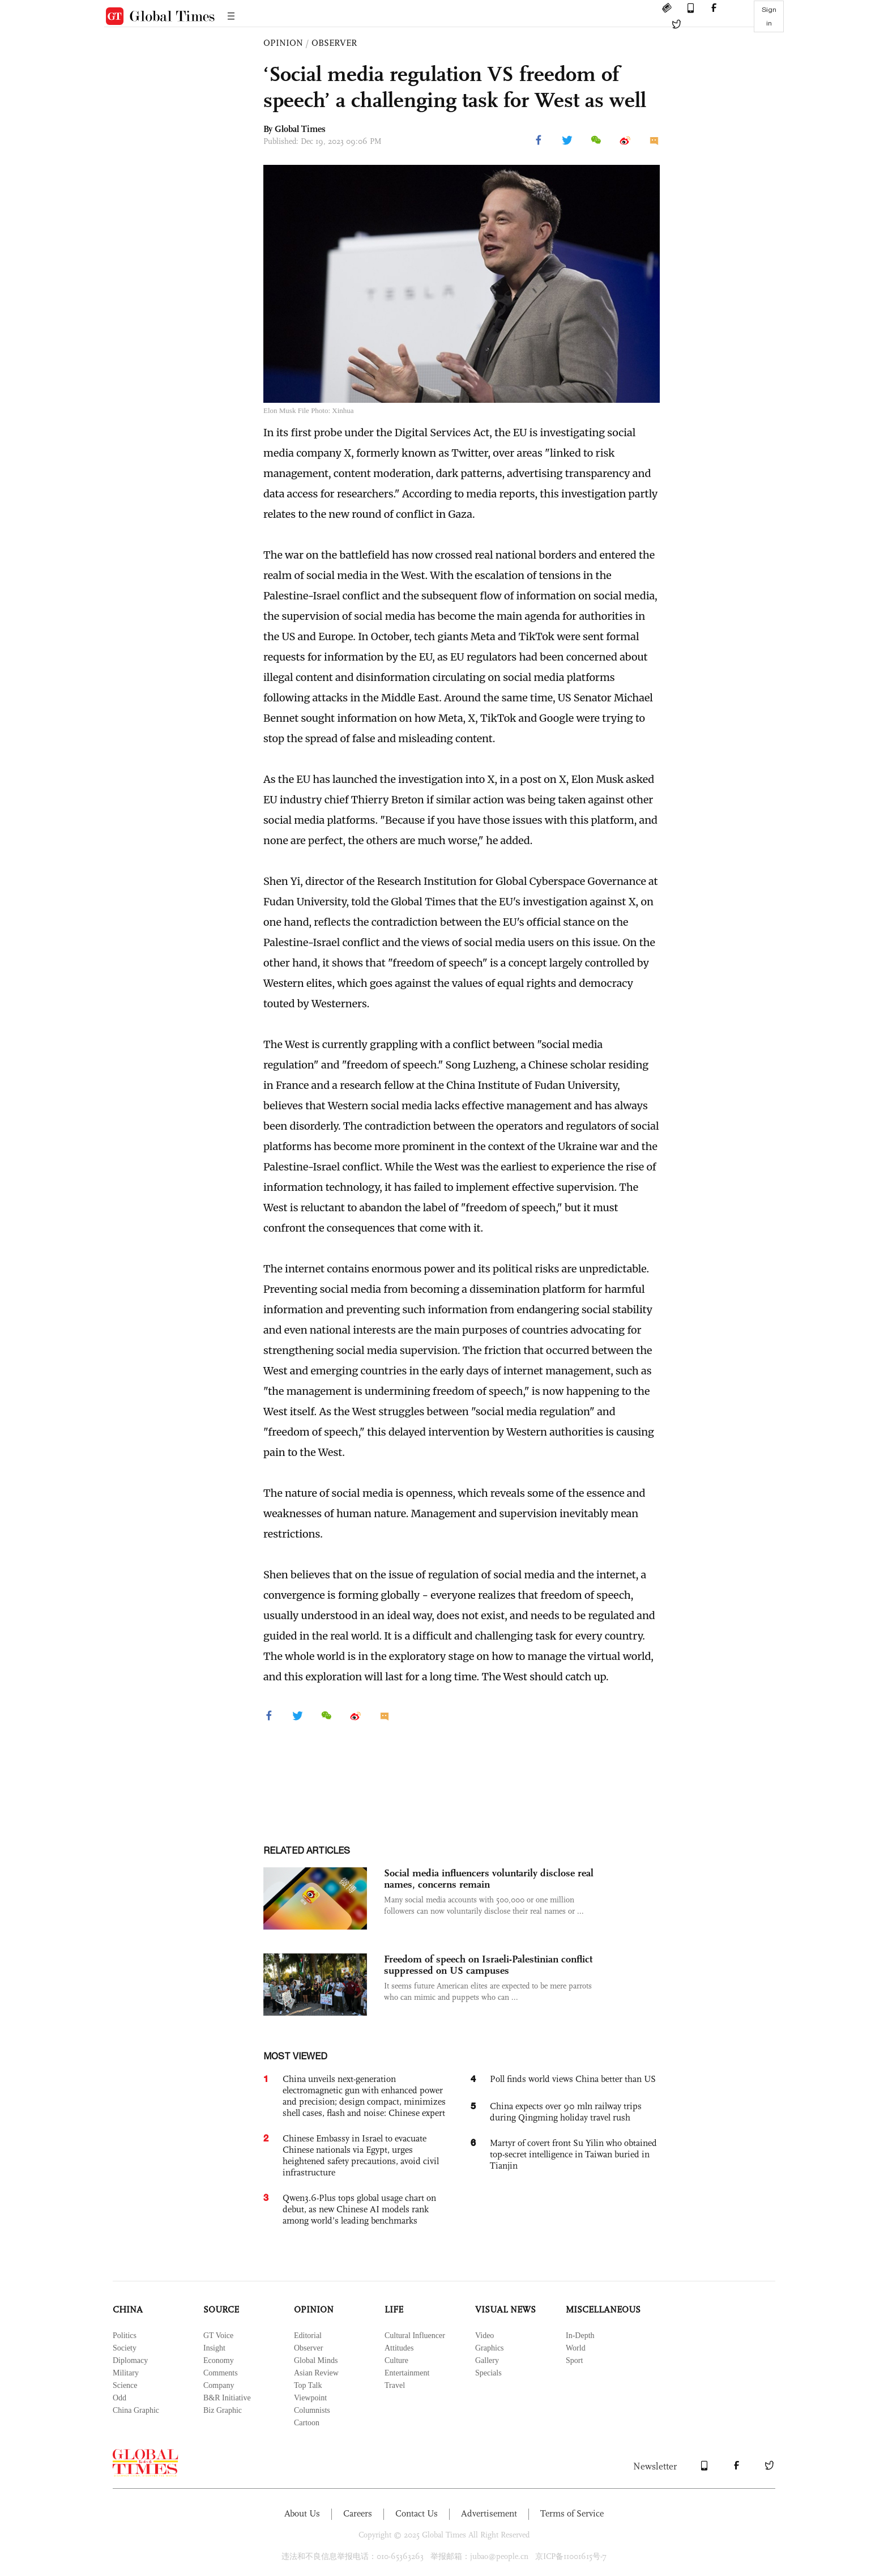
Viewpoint (310, 2398)
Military (126, 2373)
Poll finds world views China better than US (573, 2078)
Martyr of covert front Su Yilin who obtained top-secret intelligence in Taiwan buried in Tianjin (573, 2154)
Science (125, 2385)
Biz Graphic (222, 2410)
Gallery (487, 2360)
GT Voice (218, 2335)
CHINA (128, 2309)
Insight (214, 2348)
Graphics (489, 2348)
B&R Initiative (227, 2398)
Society (124, 2348)
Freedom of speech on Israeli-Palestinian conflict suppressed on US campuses (488, 1965)
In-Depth (580, 2335)
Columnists (312, 2410)
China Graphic (136, 2410)
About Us (302, 2513)
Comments (220, 2373)
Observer (308, 2348)
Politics (124, 2335)
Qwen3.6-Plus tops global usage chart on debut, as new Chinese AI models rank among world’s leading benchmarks (359, 2209)
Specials (488, 2373)
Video (484, 2335)
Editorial (308, 2335)
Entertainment (407, 2373)
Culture (396, 2360)
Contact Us (416, 2513)
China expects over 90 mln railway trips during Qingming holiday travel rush (566, 2112)
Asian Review (316, 2373)
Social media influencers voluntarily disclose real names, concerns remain (489, 1879)
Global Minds (316, 2360)
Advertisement (489, 2513)
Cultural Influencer (415, 2335)
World (576, 2348)
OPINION (283, 42)
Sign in (769, 16)
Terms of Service (572, 2513)
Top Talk (308, 2385)
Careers (357, 2513)
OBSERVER (334, 42)
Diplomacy (130, 2360)
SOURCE (221, 2309)
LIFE (394, 2309)
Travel (395, 2385)
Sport (574, 2360)
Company (218, 2385)
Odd (119, 2398)
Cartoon (306, 2423)
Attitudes (399, 2348)
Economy (218, 2360)
